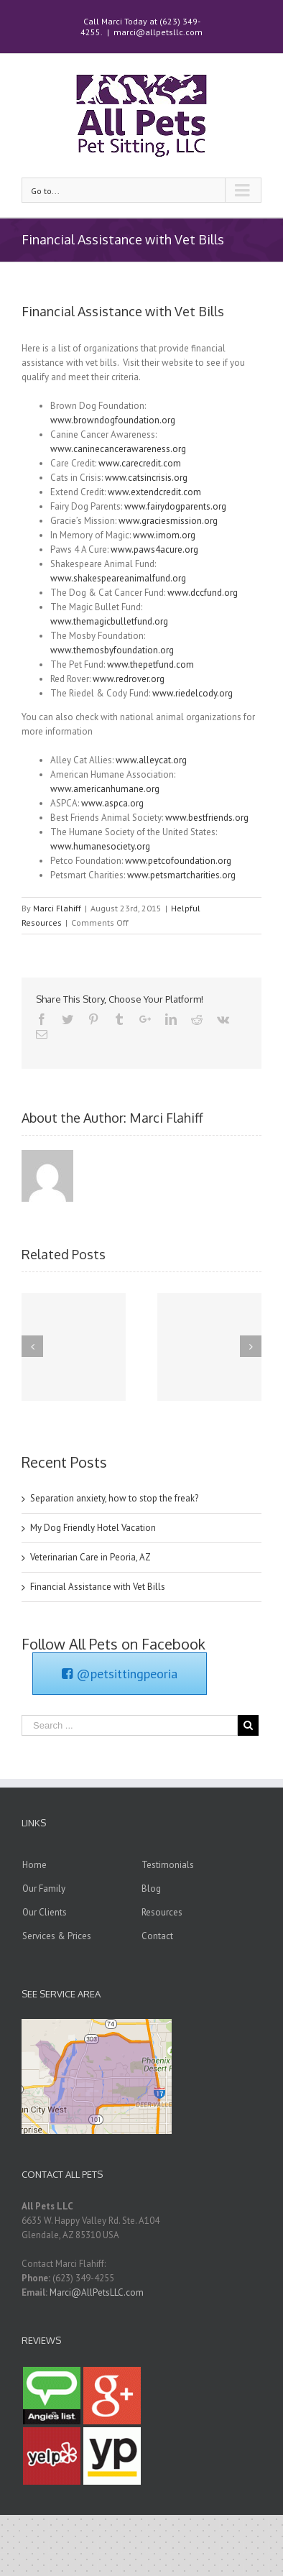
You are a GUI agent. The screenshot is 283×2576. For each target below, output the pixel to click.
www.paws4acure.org (154, 549)
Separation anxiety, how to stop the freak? (114, 1498)
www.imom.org (164, 535)
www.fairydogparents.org (175, 506)
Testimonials (168, 1865)
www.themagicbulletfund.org (109, 621)
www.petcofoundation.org (178, 861)
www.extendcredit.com (154, 492)
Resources (162, 1912)
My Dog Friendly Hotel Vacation (93, 1528)
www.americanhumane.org (104, 789)
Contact (157, 1936)
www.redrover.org (128, 679)
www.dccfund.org (202, 592)
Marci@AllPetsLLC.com (97, 2292)
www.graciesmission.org (168, 521)
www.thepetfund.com (150, 664)
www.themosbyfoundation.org (112, 650)
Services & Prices (56, 1936)
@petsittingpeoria (119, 1673)
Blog (151, 1888)
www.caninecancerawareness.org (118, 449)
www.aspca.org (112, 803)
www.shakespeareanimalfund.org (118, 578)
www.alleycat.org (151, 760)
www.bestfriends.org (207, 817)
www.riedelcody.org (192, 693)
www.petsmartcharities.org (181, 875)
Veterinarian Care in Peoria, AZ (90, 1557)
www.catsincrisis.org (146, 478)
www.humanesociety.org (100, 846)
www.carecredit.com (139, 463)
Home (34, 1865)
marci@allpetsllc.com (158, 32)
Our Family (43, 1888)
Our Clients (44, 1912)
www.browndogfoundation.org (112, 420)
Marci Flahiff (57, 908)
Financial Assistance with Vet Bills (97, 1587)
